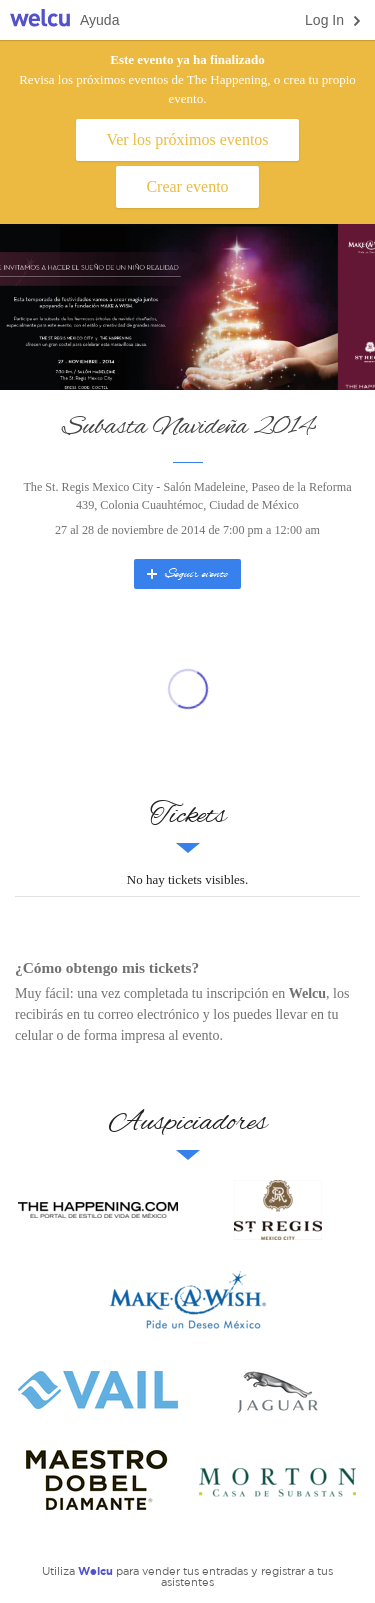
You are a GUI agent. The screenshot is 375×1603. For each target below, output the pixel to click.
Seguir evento (186, 574)
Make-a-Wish (188, 1300)
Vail (98, 1390)
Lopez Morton (278, 1480)
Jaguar (278, 1390)
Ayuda (99, 20)
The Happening (98, 1210)
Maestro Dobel (98, 1480)
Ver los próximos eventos (187, 139)
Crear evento (187, 186)
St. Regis (278, 1210)
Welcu (40, 20)
